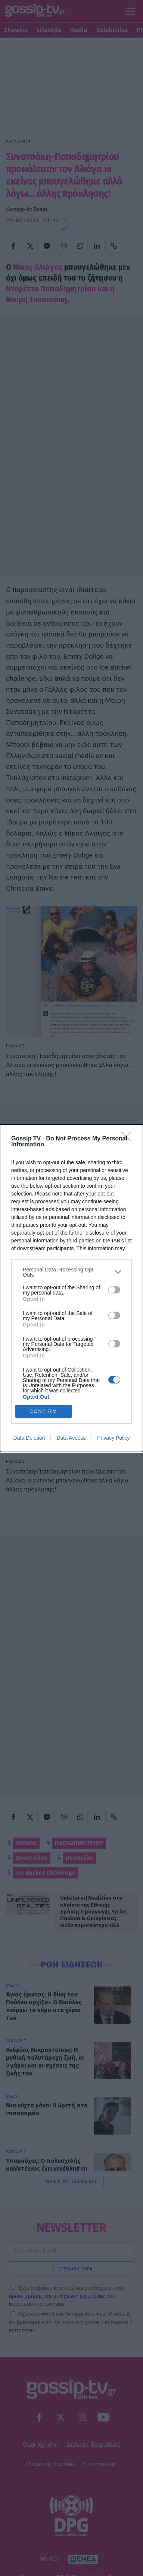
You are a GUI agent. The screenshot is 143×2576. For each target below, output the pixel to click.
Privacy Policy (113, 1438)
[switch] (114, 1289)
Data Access (71, 1438)
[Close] (128, 1139)
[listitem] (71, 1272)
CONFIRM (43, 1411)
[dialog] (71, 1288)
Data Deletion (29, 1438)
